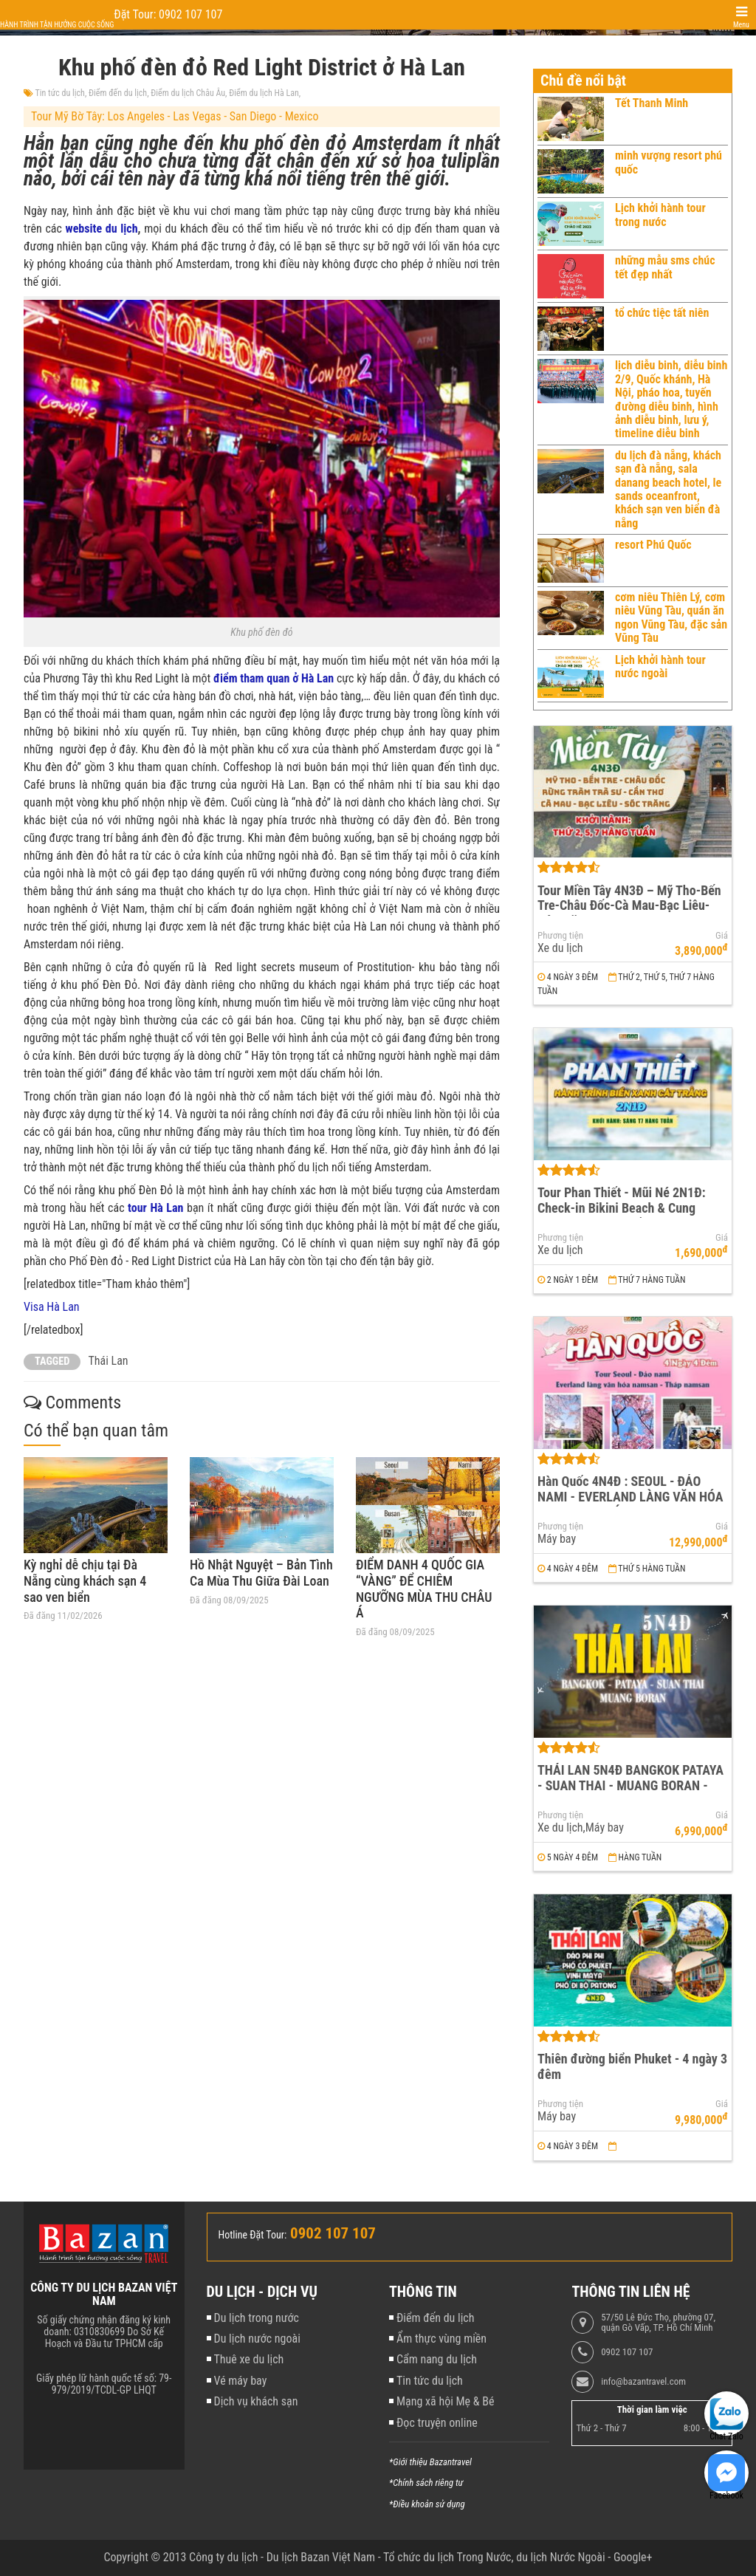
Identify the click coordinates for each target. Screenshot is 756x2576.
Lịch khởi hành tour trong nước (660, 214)
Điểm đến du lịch (118, 93)
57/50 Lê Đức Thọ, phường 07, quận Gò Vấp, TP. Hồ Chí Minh (658, 2322)
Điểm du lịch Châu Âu (188, 93)
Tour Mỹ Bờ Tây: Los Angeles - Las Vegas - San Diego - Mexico (174, 116)
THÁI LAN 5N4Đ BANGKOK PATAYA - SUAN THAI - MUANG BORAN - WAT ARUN (630, 1785)
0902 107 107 (627, 2352)
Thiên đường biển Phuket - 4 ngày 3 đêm (632, 2066)
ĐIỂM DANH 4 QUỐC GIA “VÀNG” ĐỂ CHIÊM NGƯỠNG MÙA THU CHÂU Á (424, 1588)
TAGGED (52, 1361)
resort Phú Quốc (653, 545)
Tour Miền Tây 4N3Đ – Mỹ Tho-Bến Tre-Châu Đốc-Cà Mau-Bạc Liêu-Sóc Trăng (629, 905)
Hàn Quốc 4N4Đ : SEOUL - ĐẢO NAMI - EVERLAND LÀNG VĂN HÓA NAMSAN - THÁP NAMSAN (630, 1496)
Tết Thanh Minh (651, 103)
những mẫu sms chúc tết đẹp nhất (665, 267)
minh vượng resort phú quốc (668, 162)
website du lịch (102, 229)
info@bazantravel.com (643, 2382)
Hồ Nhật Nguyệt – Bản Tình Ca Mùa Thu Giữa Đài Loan (261, 1573)
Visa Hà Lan (52, 1307)
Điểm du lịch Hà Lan (264, 93)
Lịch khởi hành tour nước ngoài (660, 666)
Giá (721, 936)
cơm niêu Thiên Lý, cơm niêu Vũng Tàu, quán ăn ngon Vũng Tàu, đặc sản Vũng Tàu (671, 617)
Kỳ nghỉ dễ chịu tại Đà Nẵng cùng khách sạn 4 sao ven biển (85, 1580)
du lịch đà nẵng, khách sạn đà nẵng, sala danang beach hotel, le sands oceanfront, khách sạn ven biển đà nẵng (668, 489)
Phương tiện (560, 936)
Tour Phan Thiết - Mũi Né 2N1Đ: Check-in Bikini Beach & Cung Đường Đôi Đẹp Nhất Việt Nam (621, 1207)
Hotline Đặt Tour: (253, 2235)
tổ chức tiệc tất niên (662, 313)
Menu (741, 25)
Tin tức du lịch (60, 93)
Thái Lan (108, 1361)
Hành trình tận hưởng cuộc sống (57, 25)
